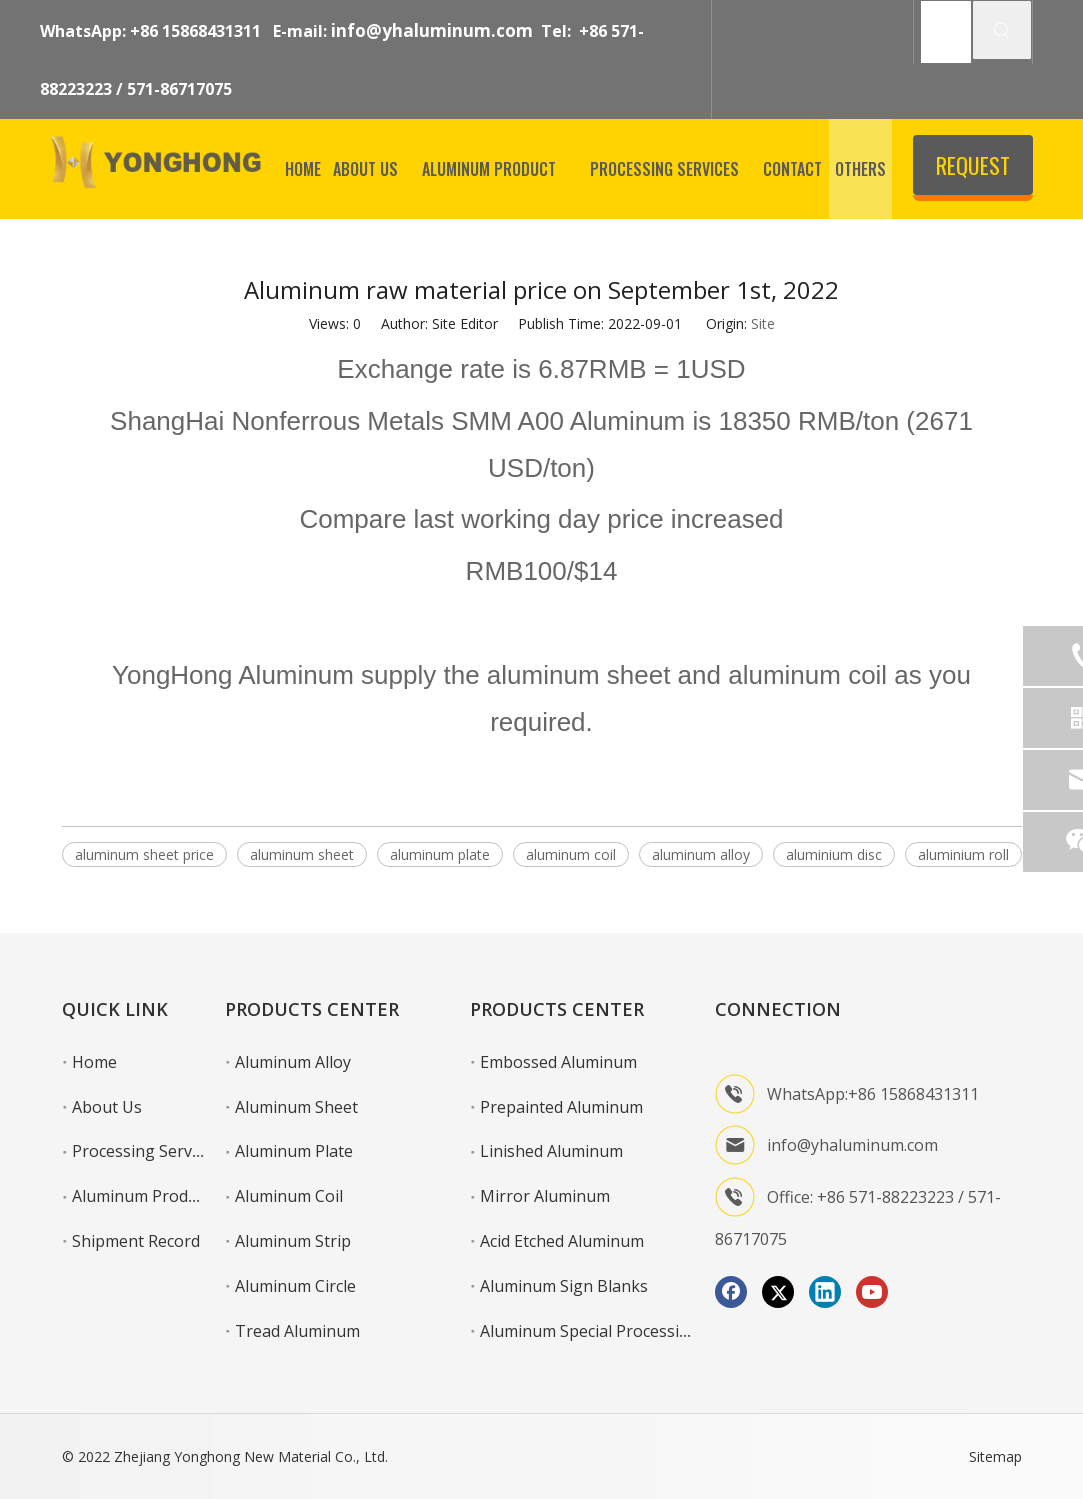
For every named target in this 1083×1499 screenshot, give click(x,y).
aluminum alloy (701, 854)
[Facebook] (731, 1292)
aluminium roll (963, 854)
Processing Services (146, 1151)
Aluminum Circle (295, 1286)
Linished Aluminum (551, 1151)
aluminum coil (571, 854)
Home (94, 1062)
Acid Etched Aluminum (562, 1241)
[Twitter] (778, 1292)
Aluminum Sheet (296, 1107)
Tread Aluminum (297, 1331)
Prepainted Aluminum (561, 1107)
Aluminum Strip (293, 1241)
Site (763, 323)
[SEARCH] (946, 32)
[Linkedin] (825, 1292)
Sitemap (995, 1456)
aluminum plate (440, 854)
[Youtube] (872, 1292)
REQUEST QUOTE (973, 172)
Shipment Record (136, 1241)
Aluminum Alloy (293, 1062)
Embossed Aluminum (558, 1062)
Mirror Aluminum (545, 1196)
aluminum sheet (302, 854)
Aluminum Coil (289, 1196)
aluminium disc (834, 854)
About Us (107, 1107)
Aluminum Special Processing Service (618, 1331)
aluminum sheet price (144, 854)
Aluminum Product (141, 1196)
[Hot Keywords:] (1002, 30)
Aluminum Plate (294, 1151)
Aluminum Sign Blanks (564, 1286)
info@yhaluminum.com (432, 30)
